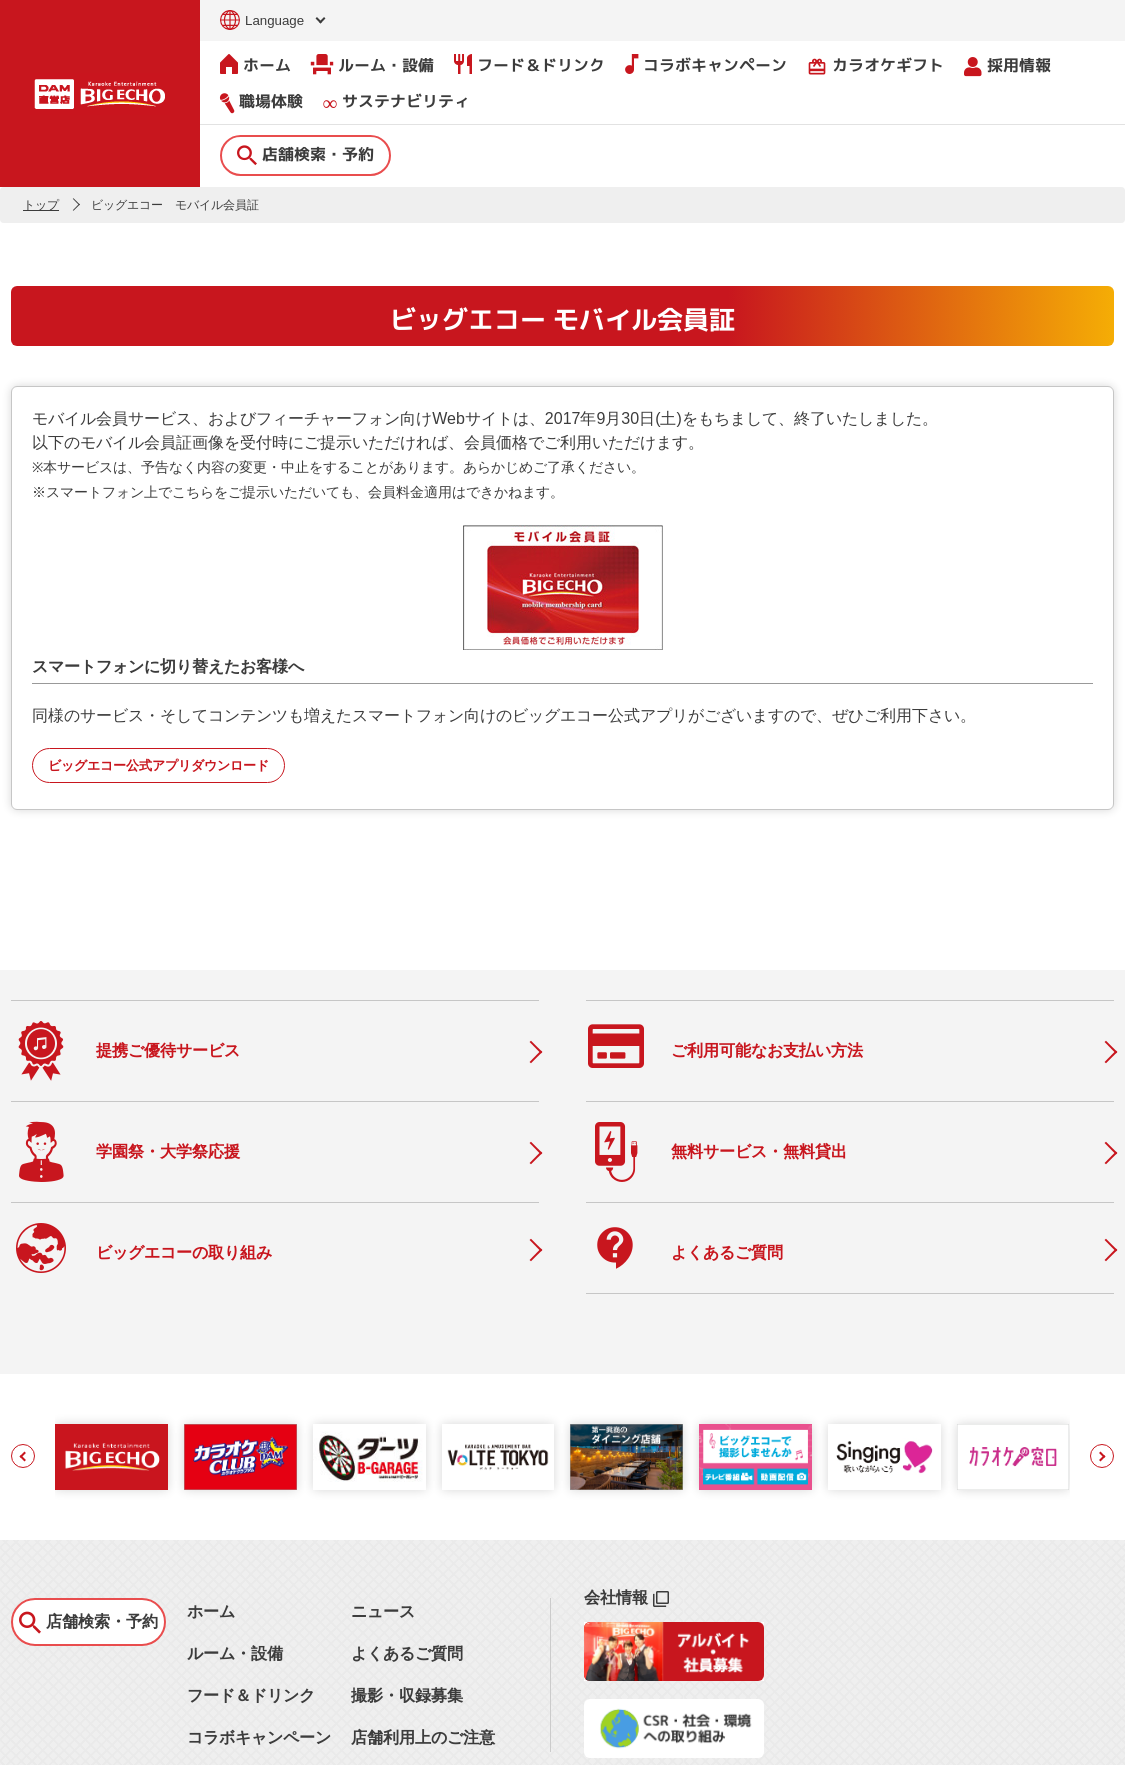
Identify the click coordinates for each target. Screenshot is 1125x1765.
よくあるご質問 (407, 1561)
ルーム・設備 (372, 64)
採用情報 (1007, 64)
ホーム (255, 64)
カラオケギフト (875, 64)
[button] (23, 1364)
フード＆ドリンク (529, 64)
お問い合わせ (47, 1738)
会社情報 (626, 1505)
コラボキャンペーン (706, 64)
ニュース (383, 1519)
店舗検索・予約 (305, 153)
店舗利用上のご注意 (423, 1645)
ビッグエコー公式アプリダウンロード (158, 764)
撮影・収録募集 (407, 1603)
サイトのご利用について (168, 1738)
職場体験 (261, 100)
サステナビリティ (396, 101)
